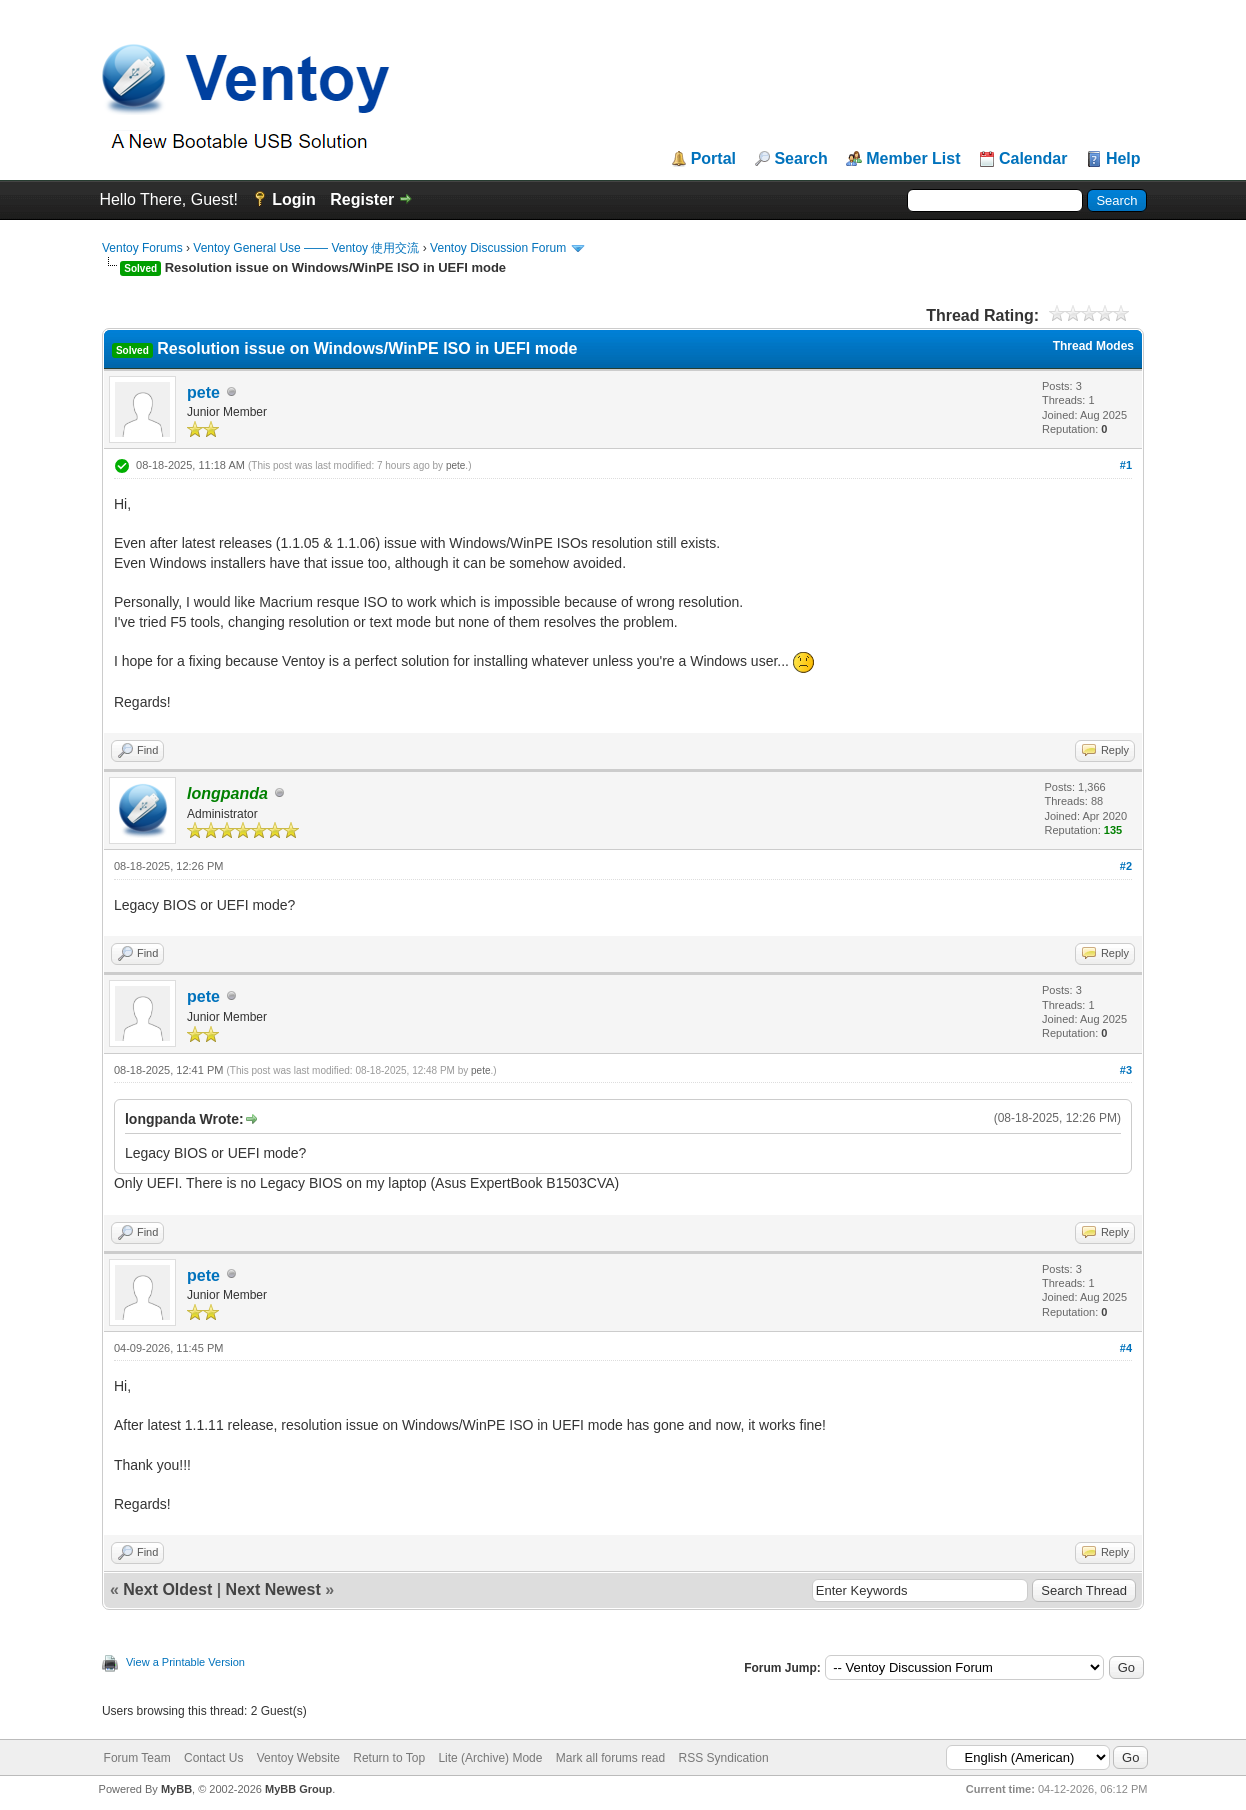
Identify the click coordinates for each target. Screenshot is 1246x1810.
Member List (913, 159)
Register (362, 199)
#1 (1126, 465)
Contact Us (213, 1758)
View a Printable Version (185, 1662)
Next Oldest (167, 1589)
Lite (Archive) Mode (490, 1758)
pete (203, 392)
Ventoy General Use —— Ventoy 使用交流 (306, 248)
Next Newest (273, 1589)
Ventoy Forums (142, 248)
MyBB (176, 1789)
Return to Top (389, 1758)
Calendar (1033, 159)
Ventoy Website (298, 1758)
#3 (1126, 1070)
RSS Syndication (724, 1758)
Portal (713, 159)
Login (294, 199)
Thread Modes (1093, 346)
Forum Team (137, 1758)
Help (1123, 159)
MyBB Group (298, 1789)
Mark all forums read (610, 1758)
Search (800, 159)
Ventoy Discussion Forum (498, 248)
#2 (1126, 866)
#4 (1126, 1348)
